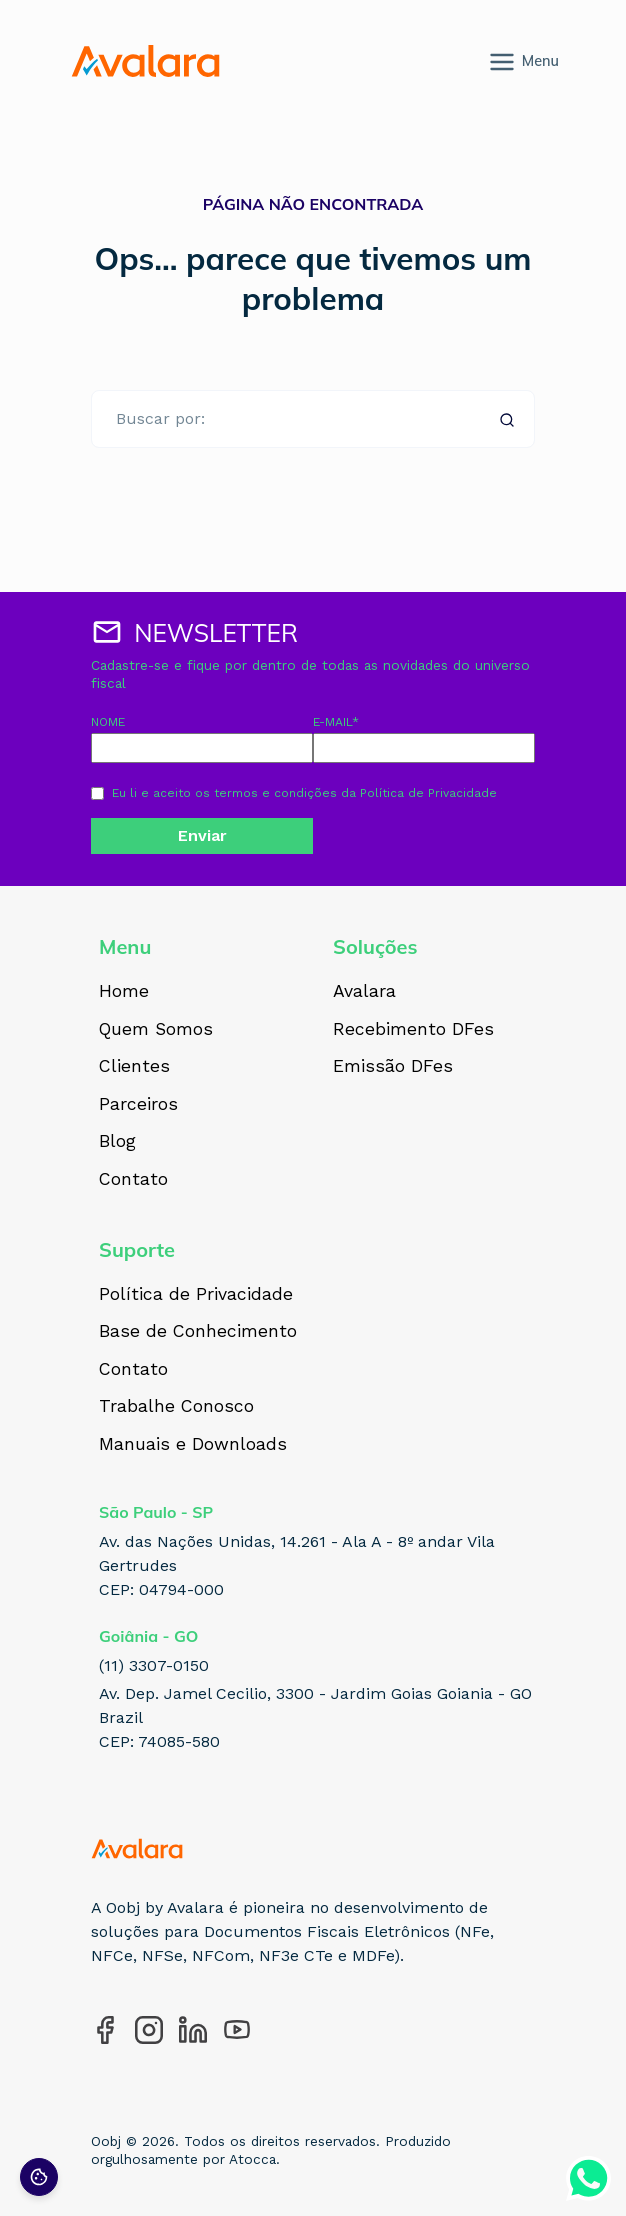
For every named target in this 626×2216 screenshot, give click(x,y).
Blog (117, 1142)
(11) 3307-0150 (154, 1665)
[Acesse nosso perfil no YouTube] (237, 2030)
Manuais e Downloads (193, 1445)
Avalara (364, 992)
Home (124, 992)
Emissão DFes (393, 1067)
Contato (133, 1180)
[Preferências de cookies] (39, 2177)
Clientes (134, 1067)
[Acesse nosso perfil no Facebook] (105, 2030)
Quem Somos (156, 1030)
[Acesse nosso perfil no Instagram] (149, 2030)
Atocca (252, 2159)
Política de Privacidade (428, 793)
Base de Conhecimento (198, 1332)
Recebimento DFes (413, 1030)
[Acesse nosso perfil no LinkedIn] (193, 2030)
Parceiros (138, 1105)
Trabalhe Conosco (176, 1407)
